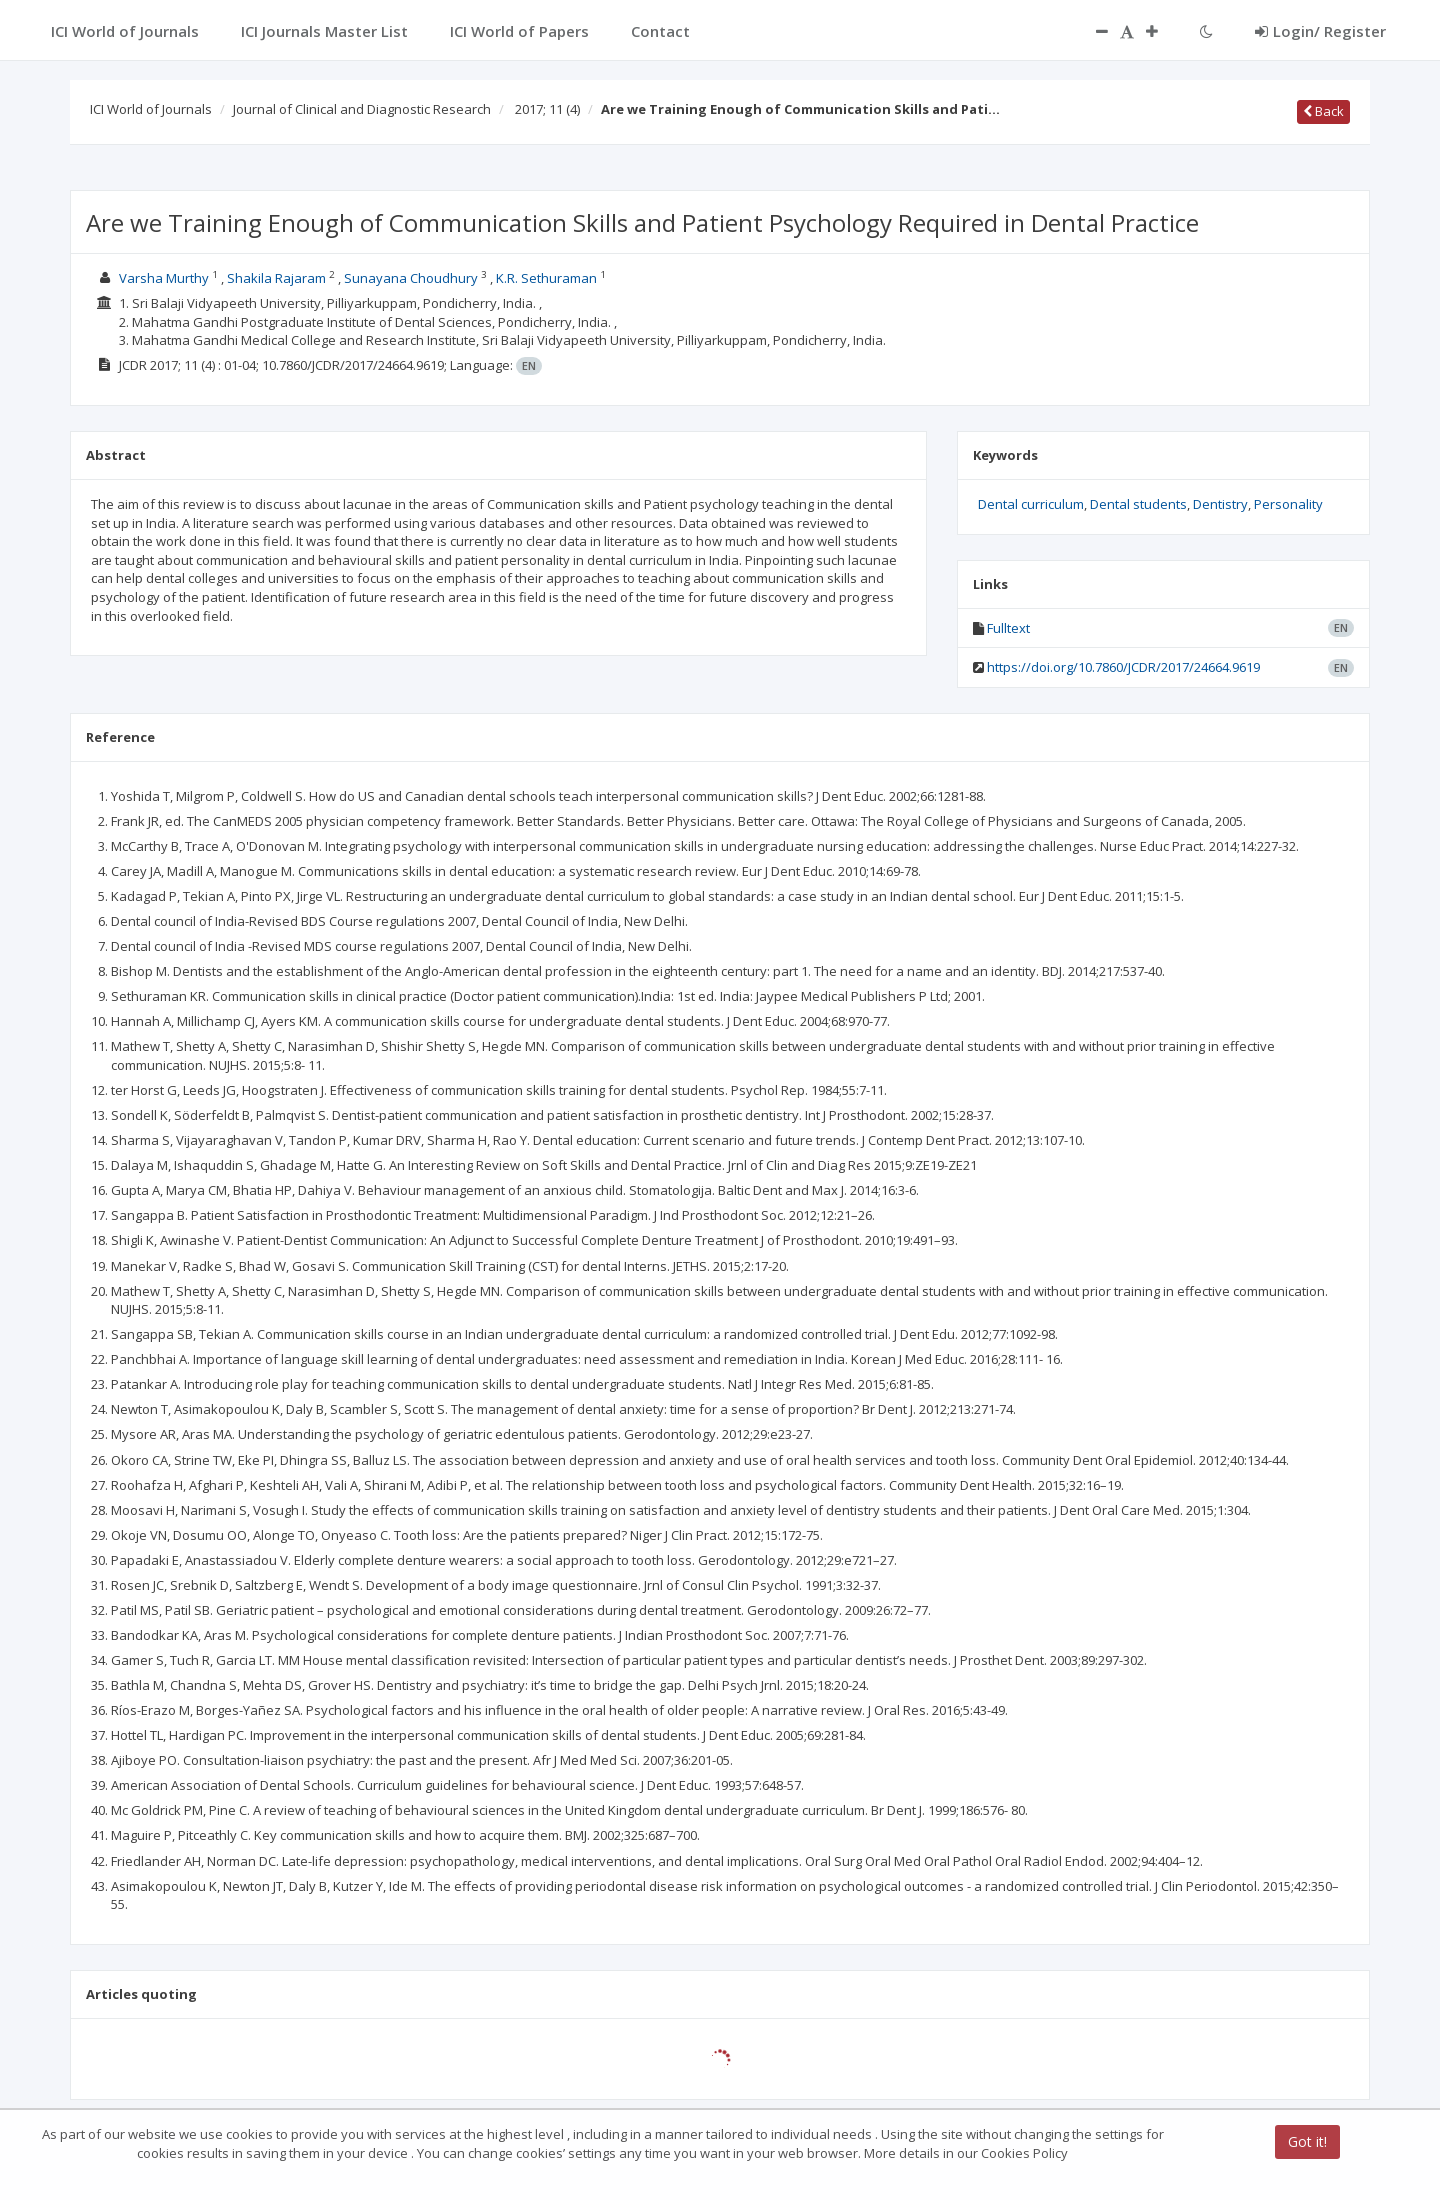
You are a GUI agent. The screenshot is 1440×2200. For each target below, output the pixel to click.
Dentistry (1220, 504)
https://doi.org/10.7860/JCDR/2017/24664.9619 (1123, 667)
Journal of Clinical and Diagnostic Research (362, 109)
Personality (1288, 504)
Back (1323, 111)
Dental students (1138, 504)
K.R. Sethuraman (546, 278)
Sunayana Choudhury (411, 278)
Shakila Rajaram (276, 278)
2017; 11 (547, 109)
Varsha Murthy (164, 278)
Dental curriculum (1031, 504)
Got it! (1307, 2141)
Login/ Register (1320, 31)
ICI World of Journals (151, 109)
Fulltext (1008, 628)
